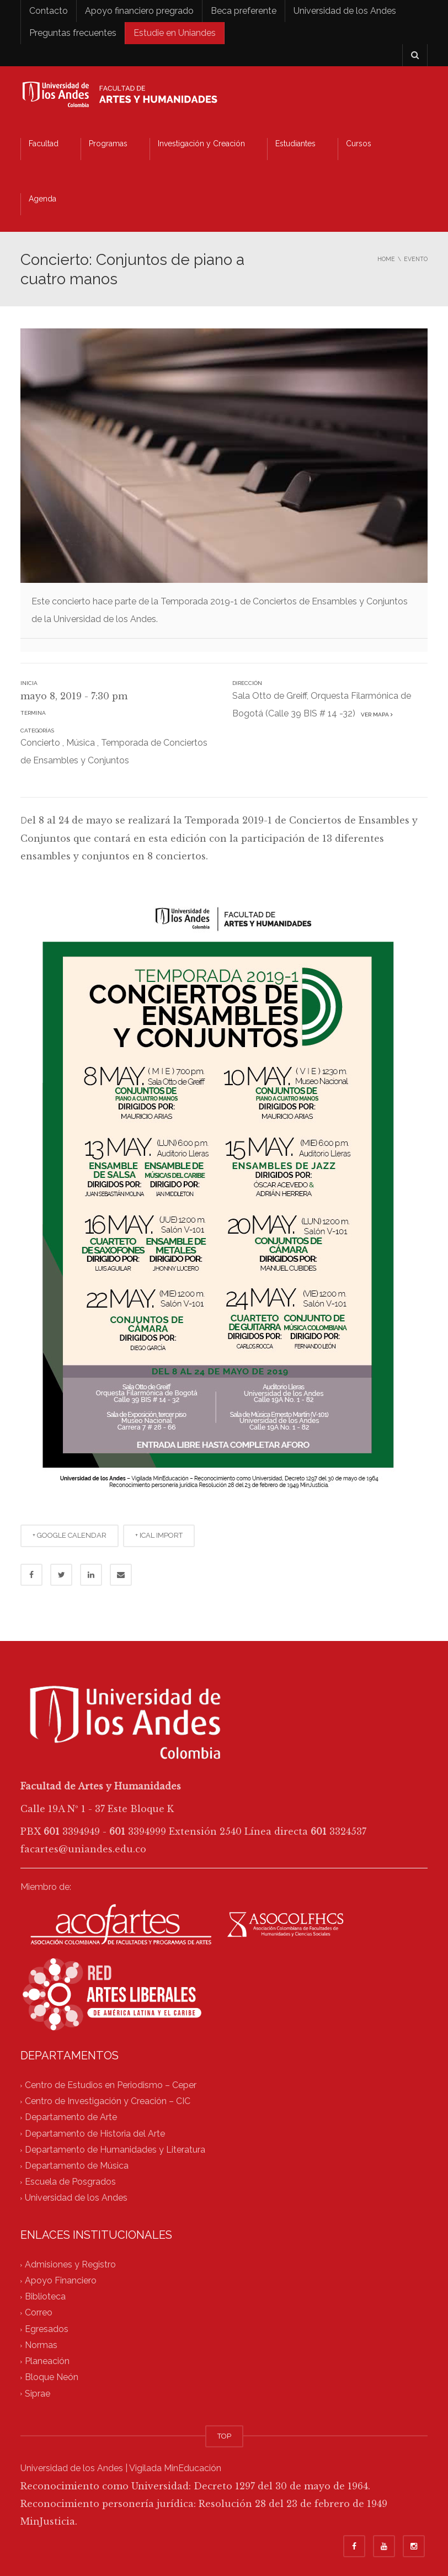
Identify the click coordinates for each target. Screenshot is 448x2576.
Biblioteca (45, 2297)
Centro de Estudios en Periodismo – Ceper (110, 2085)
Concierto (40, 742)
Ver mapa (375, 714)
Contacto (48, 11)
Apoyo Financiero (61, 2280)
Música (80, 742)
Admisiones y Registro (70, 2264)
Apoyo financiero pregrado (139, 11)
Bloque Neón (51, 2377)
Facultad (43, 143)
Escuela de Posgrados (70, 2182)
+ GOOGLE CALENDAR (69, 1535)
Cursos (358, 143)
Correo (38, 2313)
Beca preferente (243, 11)
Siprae (37, 2393)
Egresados (46, 2329)
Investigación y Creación (201, 143)
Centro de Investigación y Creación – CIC (107, 2101)
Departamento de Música (77, 2165)
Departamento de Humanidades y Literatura (115, 2149)
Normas (41, 2345)
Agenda (42, 198)
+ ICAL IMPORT (159, 1535)
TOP (224, 2436)
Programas (108, 143)
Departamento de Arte (71, 2117)
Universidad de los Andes (345, 11)
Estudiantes (295, 143)
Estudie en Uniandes (175, 33)
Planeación (47, 2361)
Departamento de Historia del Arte (95, 2133)
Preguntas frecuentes (72, 33)
